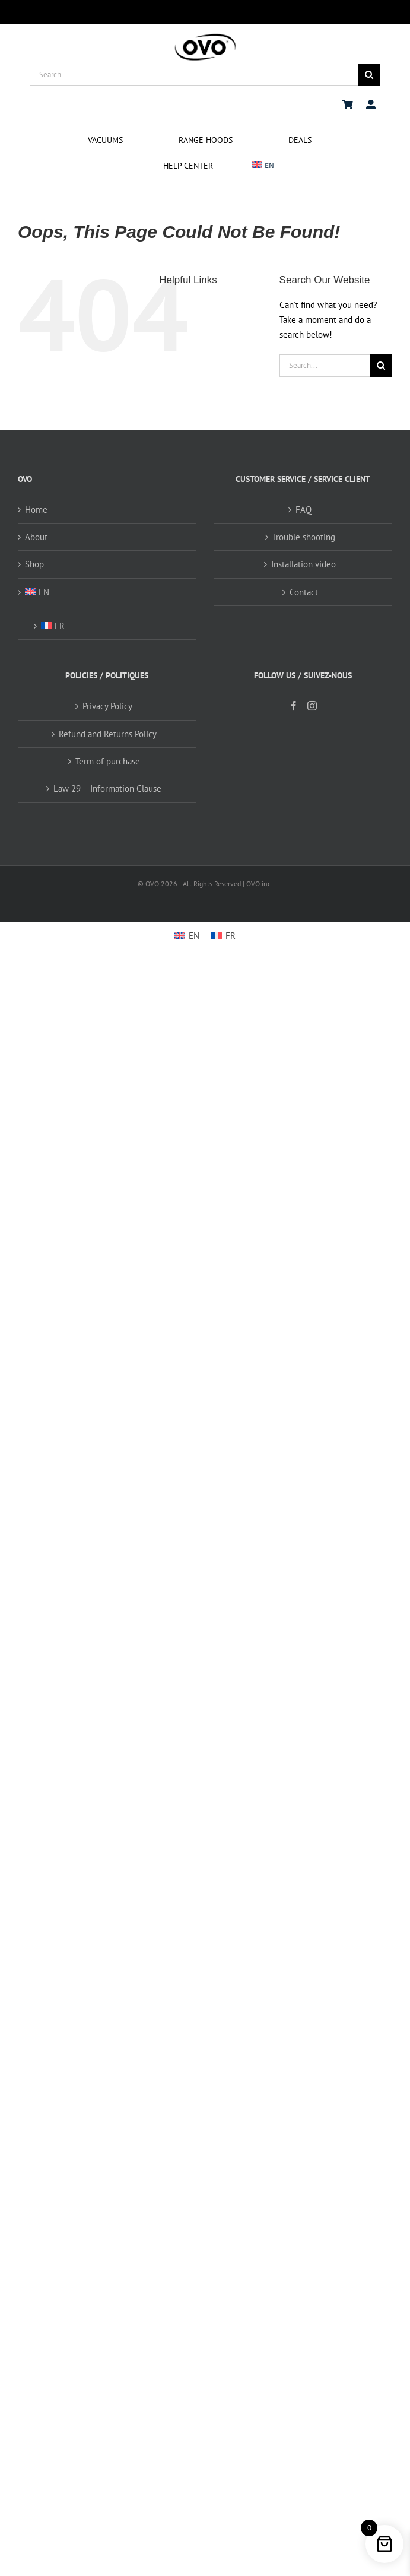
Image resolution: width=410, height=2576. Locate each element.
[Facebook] (293, 705)
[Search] (369, 75)
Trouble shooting (303, 537)
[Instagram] (312, 705)
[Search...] (194, 75)
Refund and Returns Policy (108, 734)
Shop (34, 564)
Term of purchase (107, 761)
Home (36, 509)
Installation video (303, 564)
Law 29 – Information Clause (107, 788)
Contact (304, 592)
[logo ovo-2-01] (205, 35)
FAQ (303, 509)
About (36, 537)
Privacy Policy (107, 706)
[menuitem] (263, 166)
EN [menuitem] (194, 935)
